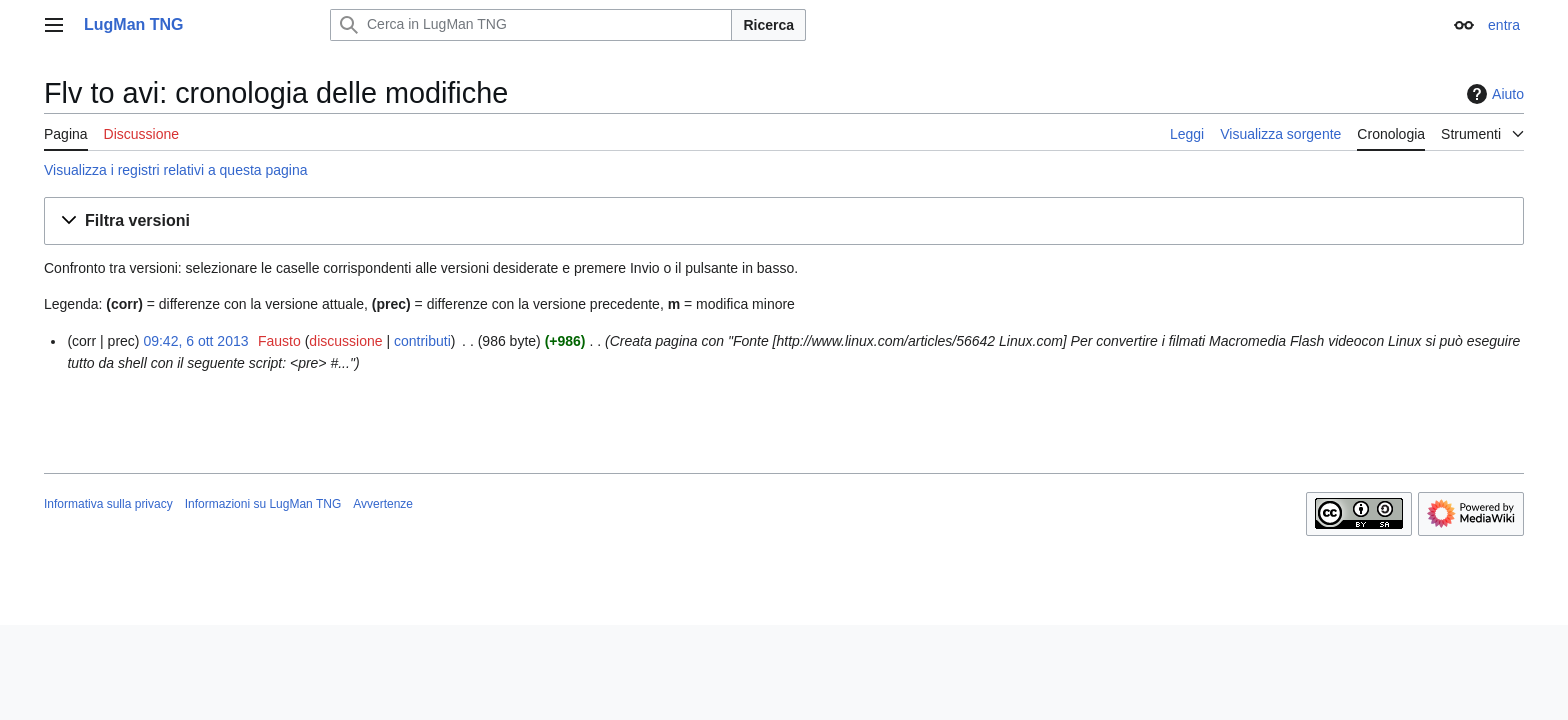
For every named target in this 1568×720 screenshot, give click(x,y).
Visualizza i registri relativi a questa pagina (176, 170)
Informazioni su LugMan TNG (263, 504)
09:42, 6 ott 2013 (195, 341)
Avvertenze (383, 504)
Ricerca (768, 25)
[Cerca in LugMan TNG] (531, 25)
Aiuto (1493, 94)
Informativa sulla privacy (108, 504)
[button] (784, 221)
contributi (422, 341)
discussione (345, 341)
